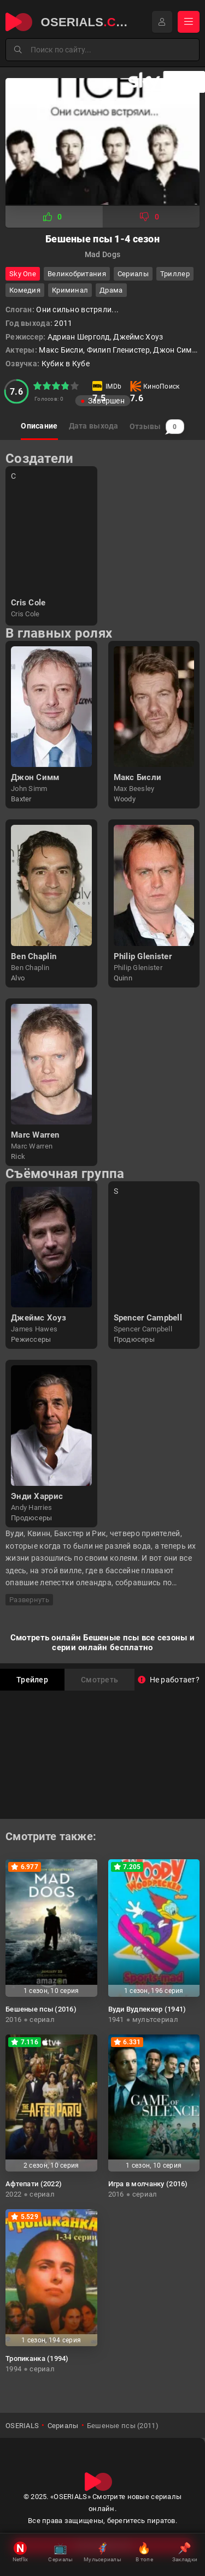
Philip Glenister (143, 956)
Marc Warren (35, 1135)
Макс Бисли (138, 777)
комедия (24, 290)
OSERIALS (22, 2426)
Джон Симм (35, 777)
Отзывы (157, 426)
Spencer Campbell (148, 1318)
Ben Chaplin (33, 956)
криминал (70, 290)
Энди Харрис (37, 1496)
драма (110, 290)
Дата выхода (94, 425)
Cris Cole (28, 603)
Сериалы (133, 274)
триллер (175, 274)
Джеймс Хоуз (38, 1318)
